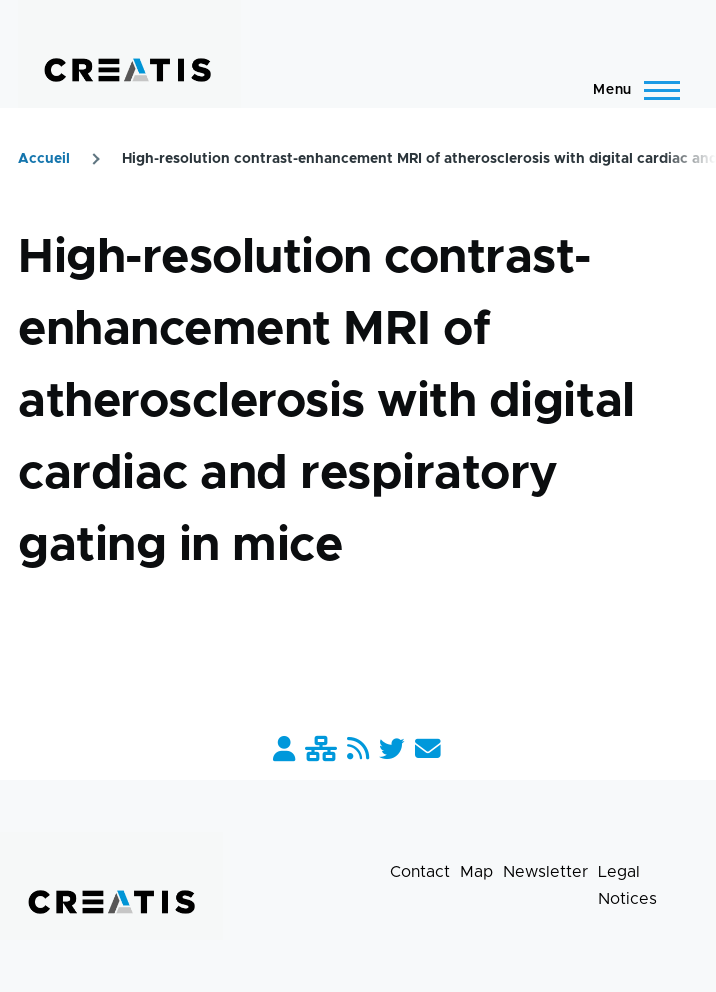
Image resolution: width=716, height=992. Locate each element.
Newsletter (545, 872)
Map (476, 872)
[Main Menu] (630, 90)
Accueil (44, 159)
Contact (420, 872)
